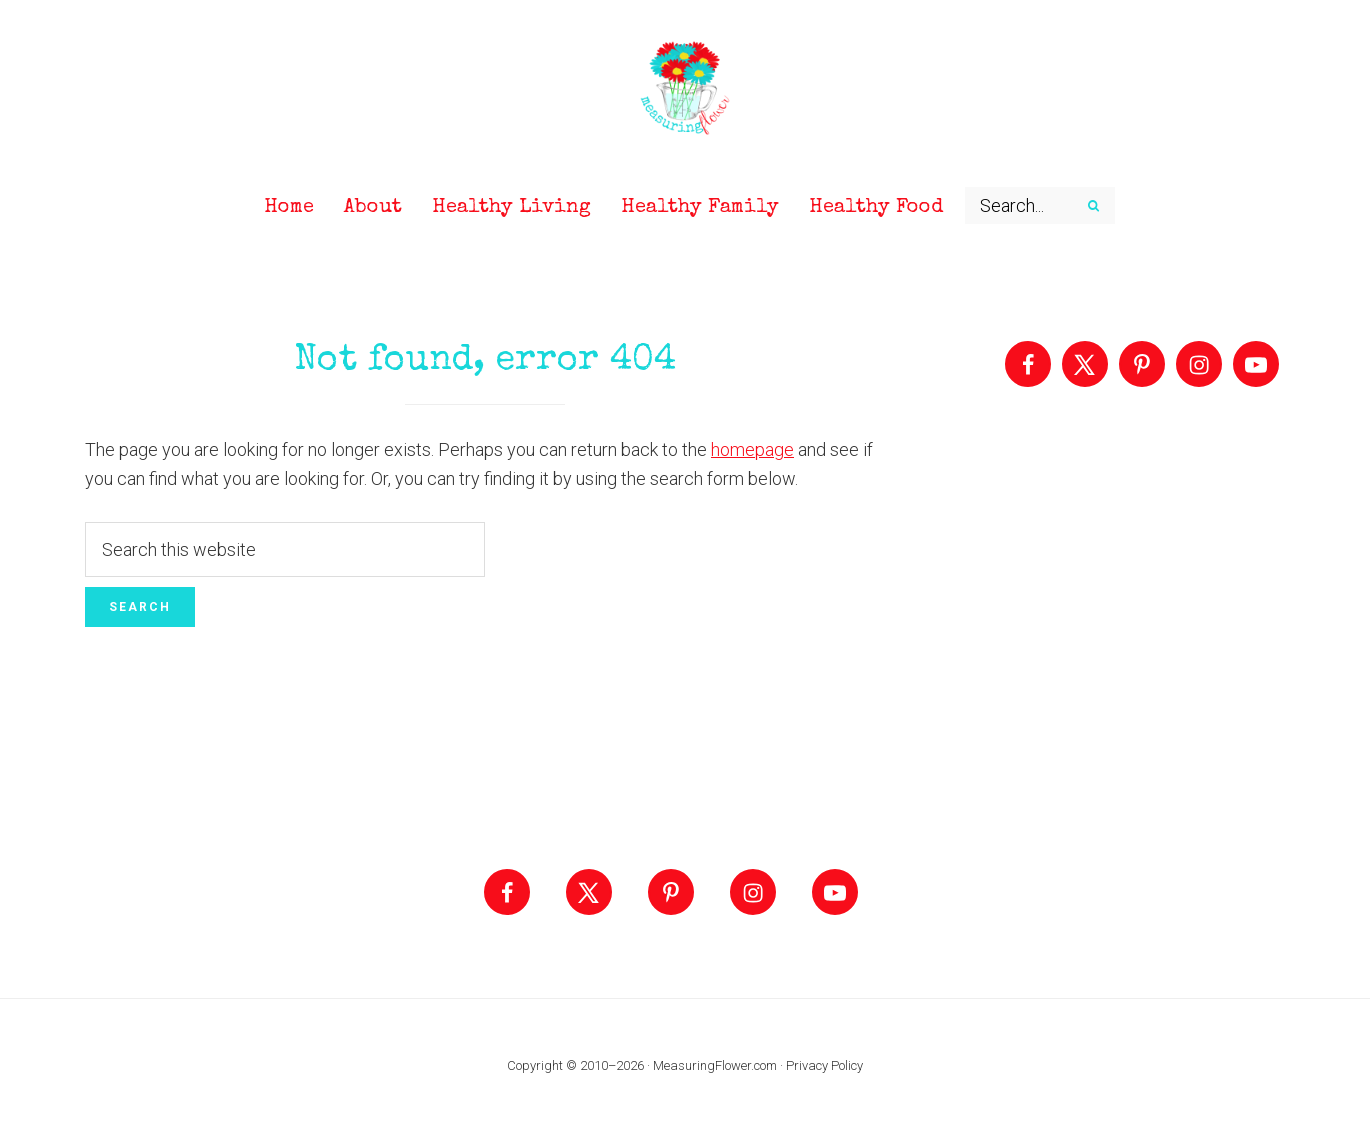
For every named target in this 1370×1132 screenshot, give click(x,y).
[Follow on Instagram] (1199, 364)
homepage (752, 449)
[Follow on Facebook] (1028, 364)
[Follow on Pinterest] (1142, 364)
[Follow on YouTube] (1256, 364)
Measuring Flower (685, 90)
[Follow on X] (1085, 364)
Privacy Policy (824, 1065)
